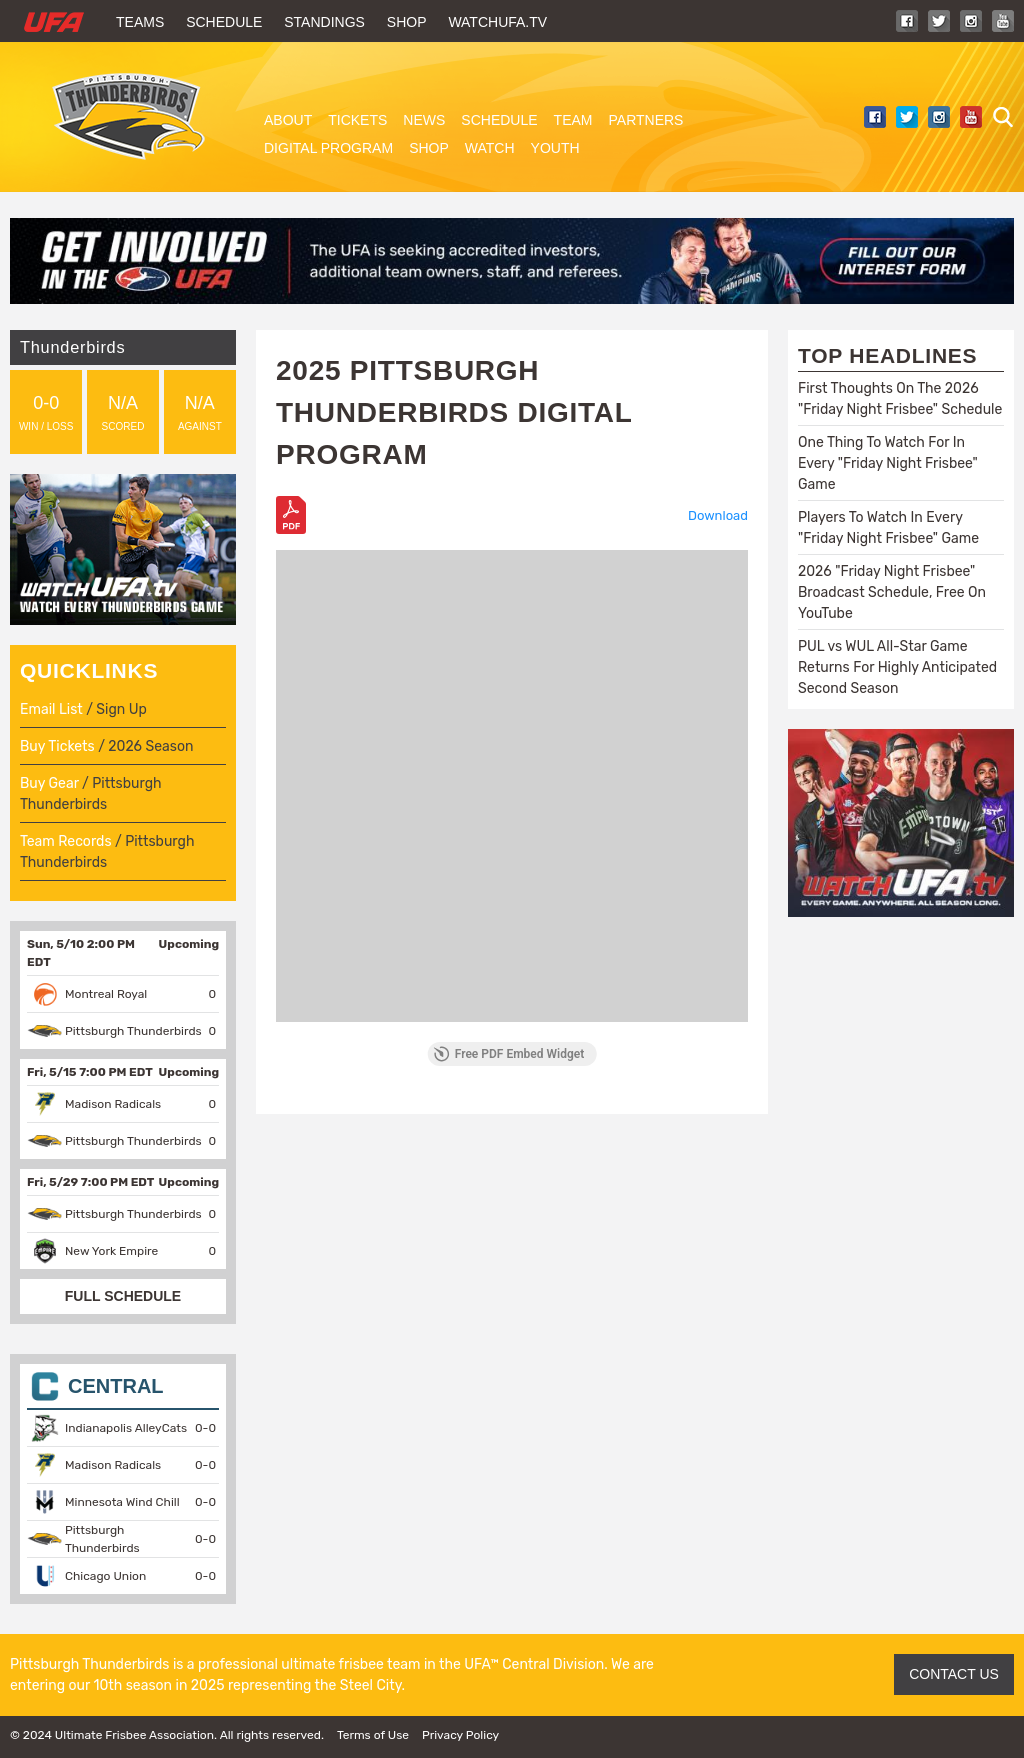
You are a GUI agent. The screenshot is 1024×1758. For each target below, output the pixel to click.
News (424, 120)
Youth (555, 148)
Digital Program (328, 148)
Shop (407, 22)
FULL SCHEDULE (123, 1296)
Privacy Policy (460, 1735)
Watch (490, 148)
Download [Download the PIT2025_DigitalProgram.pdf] (718, 515)
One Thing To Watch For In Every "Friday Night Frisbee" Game (888, 463)
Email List (51, 709)
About (288, 120)
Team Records (66, 841)
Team (573, 120)
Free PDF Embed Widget (509, 1054)
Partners (646, 120)
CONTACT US (954, 1674)
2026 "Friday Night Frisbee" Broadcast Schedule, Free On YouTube (892, 592)
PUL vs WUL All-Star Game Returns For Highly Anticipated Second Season (897, 667)
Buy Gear (49, 783)
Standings (324, 22)
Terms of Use (373, 1735)
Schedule (224, 22)
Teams (140, 22)
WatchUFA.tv (497, 22)
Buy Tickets (57, 746)
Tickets (357, 120)
